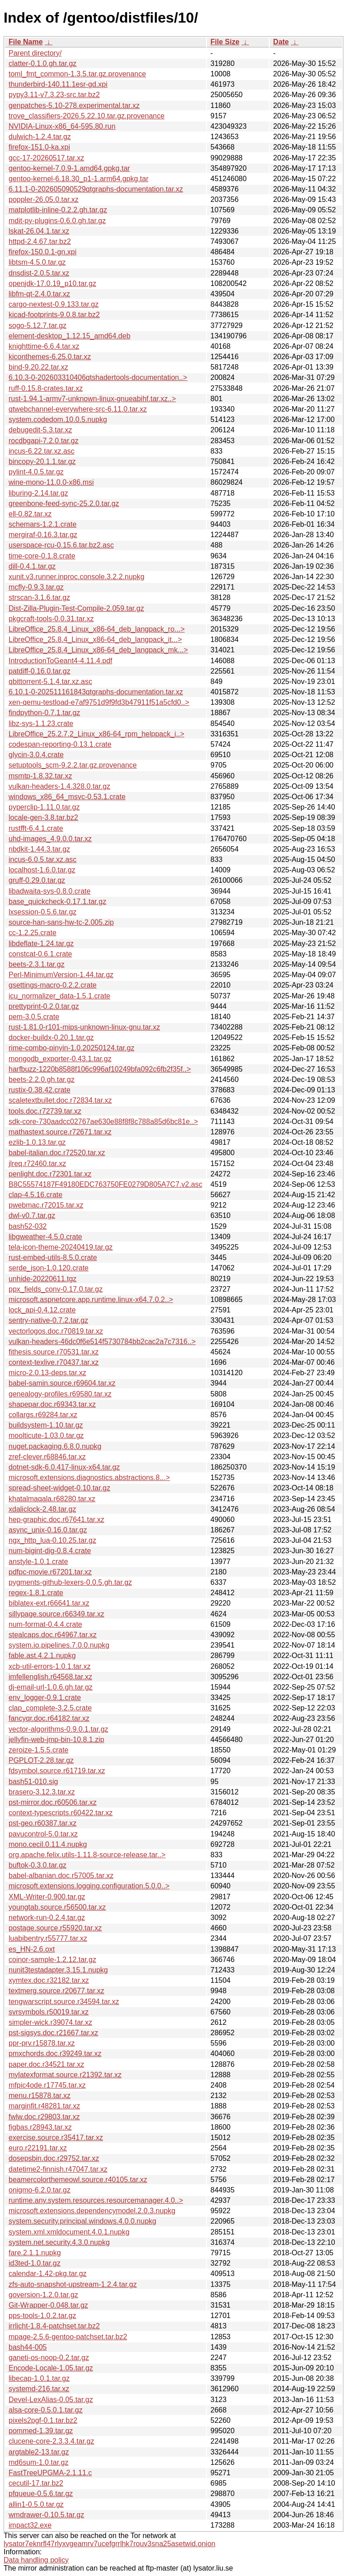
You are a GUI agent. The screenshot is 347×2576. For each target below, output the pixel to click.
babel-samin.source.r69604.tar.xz (62, 1383)
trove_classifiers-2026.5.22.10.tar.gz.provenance (86, 116)
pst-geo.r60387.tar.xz (42, 1823)
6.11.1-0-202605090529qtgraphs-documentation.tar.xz (96, 189)
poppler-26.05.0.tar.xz (44, 199)
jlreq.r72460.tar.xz (37, 1163)
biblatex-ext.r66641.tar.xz (49, 1603)
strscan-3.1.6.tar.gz (39, 597)
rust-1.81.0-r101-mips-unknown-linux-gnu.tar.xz (84, 1027)
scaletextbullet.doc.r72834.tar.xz (60, 1100)
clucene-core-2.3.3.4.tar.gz (51, 2441)
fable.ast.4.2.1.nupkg (42, 1655)
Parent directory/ (35, 53)
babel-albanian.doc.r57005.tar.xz (61, 1875)
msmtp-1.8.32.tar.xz (40, 776)
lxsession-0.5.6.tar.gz (42, 912)
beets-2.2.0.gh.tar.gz (42, 1079)
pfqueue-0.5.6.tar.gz (41, 2493)
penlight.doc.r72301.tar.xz (50, 1174)
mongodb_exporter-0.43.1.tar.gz (60, 1059)
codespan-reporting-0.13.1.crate (60, 744)
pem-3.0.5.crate (34, 1017)
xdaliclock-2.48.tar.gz (42, 1509)
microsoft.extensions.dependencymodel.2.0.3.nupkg (92, 2211)
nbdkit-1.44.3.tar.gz (39, 849)
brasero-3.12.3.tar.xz (42, 1792)
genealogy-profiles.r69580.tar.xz (60, 1394)
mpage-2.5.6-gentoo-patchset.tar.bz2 (68, 2337)
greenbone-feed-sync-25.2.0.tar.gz (64, 503)
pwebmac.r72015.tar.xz (46, 1205)
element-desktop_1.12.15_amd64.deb (70, 336)
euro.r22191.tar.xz (38, 2148)
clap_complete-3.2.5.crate (50, 1708)
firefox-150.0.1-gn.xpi (42, 252)
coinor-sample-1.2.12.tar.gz (52, 1959)
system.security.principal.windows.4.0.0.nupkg (82, 2221)
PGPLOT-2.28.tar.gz (41, 1760)
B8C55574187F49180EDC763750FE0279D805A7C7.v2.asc (105, 1184)
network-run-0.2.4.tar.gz (47, 1917)
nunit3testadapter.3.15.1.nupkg (58, 1970)
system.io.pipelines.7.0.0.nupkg (59, 1645)
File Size (225, 42)
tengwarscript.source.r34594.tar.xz (64, 2001)
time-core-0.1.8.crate (42, 556)
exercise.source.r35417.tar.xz (56, 2137)
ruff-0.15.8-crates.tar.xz (46, 388)
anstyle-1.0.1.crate (38, 1561)
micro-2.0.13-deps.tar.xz (47, 1373)
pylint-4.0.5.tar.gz (36, 472)
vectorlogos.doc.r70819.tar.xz (56, 1331)
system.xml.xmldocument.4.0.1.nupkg (69, 2232)
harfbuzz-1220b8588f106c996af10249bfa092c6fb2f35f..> (100, 1069)
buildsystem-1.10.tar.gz (46, 1425)
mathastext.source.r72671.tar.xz (60, 1132)
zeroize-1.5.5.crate (39, 1750)
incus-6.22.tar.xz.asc (42, 451)
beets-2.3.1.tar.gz (37, 964)
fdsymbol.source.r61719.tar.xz (57, 1771)
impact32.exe (30, 2525)
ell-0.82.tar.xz (30, 514)
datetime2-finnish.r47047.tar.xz (58, 2169)
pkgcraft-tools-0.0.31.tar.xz (51, 619)
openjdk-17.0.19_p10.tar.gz (52, 283)
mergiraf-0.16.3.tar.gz (43, 535)
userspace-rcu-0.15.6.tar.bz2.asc (61, 545)
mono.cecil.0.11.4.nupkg (48, 1844)
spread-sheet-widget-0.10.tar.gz (59, 1488)
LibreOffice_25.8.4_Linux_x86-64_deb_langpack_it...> (95, 639)
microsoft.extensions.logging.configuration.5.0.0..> (89, 1886)
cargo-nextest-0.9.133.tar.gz (53, 304)
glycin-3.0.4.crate (36, 755)
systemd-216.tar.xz (39, 2389)
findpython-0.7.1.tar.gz (44, 713)
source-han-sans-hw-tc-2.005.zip (61, 922)
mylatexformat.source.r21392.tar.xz (65, 2075)
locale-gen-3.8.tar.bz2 (43, 817)
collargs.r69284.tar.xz (43, 1415)
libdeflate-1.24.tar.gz (41, 943)
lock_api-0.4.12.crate (42, 1310)
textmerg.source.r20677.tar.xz (56, 1991)
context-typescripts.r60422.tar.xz (61, 1813)
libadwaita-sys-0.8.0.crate (49, 891)
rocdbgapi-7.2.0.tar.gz (44, 441)
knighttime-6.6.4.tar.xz (44, 346)
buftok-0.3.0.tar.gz (37, 1865)
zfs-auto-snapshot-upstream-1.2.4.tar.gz (73, 2284)
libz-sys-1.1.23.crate (41, 723)
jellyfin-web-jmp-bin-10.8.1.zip (56, 1739)
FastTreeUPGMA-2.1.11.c (50, 2473)
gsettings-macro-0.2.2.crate (53, 985)
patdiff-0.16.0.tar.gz (39, 671)
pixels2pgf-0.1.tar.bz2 (43, 2420)
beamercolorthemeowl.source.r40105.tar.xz (78, 2179)
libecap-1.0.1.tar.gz (39, 2378)
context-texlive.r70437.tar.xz (53, 1362)
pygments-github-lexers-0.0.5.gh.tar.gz (70, 1582)
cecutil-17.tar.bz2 (36, 2483)
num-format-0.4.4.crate (45, 1624)
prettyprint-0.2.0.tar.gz (44, 1006)
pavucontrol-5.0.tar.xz (43, 1834)
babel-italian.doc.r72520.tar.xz (57, 1153)
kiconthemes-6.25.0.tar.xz (50, 357)
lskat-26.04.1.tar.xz (39, 231)
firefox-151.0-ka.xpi (39, 147)
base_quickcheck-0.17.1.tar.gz (57, 901)
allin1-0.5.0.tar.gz (36, 2504)
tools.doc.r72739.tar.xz (45, 1111)
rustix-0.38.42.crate (39, 1090)
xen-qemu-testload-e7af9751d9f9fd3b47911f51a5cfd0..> (99, 702)
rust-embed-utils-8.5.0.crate (53, 1257)
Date (281, 42)
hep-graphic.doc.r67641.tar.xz (56, 1519)
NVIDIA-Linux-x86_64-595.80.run (62, 126)
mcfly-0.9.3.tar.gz (36, 587)
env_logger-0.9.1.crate (45, 1697)
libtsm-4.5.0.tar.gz (37, 262)
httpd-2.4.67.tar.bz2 (40, 241)
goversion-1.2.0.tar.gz (43, 2295)
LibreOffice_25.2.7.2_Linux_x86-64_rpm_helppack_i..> (96, 734)
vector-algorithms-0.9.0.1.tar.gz (58, 1729)
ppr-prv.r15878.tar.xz (42, 2043)
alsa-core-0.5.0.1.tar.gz (46, 2410)
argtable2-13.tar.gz (39, 2452)
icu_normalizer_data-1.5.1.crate (59, 996)
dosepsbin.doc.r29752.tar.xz (54, 2158)
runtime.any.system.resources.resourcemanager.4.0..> (96, 2200)
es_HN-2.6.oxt (32, 1949)
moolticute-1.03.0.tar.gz (46, 1435)
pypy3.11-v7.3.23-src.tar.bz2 (54, 94)
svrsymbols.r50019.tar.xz (49, 2012)
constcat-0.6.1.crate (40, 954)
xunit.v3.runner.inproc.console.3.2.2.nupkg (77, 577)
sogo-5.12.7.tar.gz (37, 325)
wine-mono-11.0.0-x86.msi (51, 482)
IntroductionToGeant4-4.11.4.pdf (61, 661)
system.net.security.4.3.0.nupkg (59, 2242)
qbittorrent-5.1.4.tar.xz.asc (50, 681)
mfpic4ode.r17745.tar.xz (47, 2085)
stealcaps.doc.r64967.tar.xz (53, 1635)
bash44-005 (28, 2347)
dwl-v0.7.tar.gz (32, 1215)
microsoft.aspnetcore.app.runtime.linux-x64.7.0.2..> (91, 1299)
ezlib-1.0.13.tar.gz (37, 1142)
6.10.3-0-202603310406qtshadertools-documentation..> (98, 377)
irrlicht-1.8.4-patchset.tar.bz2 (54, 2326)
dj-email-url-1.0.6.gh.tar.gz (51, 1687)
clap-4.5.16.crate (35, 1195)
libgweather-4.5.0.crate (45, 1237)
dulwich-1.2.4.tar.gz (40, 137)
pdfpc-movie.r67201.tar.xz (50, 1572)
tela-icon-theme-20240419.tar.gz (61, 1247)
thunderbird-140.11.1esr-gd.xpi (58, 84)
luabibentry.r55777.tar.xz (48, 1938)
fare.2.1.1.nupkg (35, 2253)
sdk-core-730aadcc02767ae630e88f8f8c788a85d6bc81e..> (103, 1121)
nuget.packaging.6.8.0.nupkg (55, 1446)
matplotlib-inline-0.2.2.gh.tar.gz (58, 210)
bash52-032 (28, 1226)
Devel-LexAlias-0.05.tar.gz (51, 2399)
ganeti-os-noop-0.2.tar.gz (49, 2357)
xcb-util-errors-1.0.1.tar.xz (49, 1666)
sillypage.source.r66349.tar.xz (56, 1614)
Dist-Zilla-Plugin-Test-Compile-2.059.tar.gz (76, 608)
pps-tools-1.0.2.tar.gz (42, 2315)
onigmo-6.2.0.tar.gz (39, 2190)
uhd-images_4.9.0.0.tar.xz (50, 839)
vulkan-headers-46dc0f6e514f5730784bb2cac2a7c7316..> (102, 1341)
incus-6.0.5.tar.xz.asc (42, 859)
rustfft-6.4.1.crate (36, 828)
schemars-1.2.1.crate (42, 524)
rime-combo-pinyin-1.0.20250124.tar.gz (71, 1048)
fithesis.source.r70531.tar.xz (53, 1352)
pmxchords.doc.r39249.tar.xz (55, 2053)
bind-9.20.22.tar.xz (38, 367)
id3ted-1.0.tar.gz (35, 2263)
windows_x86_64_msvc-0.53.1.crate (67, 797)
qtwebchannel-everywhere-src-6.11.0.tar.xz (78, 409)
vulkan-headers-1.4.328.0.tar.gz (59, 786)
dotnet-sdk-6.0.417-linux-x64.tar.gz (64, 1467)
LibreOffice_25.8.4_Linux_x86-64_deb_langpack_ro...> (97, 629)
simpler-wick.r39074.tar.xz (50, 2022)
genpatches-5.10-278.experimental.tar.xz (74, 105)
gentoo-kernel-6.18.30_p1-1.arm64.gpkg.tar (79, 179)
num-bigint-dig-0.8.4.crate (50, 1551)
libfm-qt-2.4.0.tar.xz (39, 294)
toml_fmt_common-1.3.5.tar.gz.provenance (77, 74)
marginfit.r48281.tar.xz (44, 2106)
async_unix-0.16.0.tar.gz (48, 1530)
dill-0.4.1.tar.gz (32, 566)
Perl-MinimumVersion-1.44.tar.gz (61, 975)
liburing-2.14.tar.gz (38, 493)
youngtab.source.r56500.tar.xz (57, 1907)
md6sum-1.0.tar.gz (39, 2462)
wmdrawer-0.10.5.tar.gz (46, 2515)
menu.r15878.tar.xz (39, 2095)
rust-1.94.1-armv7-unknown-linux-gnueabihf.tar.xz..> (92, 399)
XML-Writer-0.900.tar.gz (47, 1897)
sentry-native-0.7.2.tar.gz (48, 1320)
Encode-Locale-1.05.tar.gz (51, 2368)
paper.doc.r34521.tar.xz (46, 2064)
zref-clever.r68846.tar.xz (47, 1457)
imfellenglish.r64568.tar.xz (50, 1677)
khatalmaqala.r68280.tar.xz (52, 1499)
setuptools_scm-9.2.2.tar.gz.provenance (73, 765)
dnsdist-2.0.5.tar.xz (39, 273)
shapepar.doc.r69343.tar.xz (52, 1404)
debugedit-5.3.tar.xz (40, 430)
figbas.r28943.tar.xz (40, 2127)
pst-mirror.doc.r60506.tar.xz (53, 1802)
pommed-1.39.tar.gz (41, 2431)
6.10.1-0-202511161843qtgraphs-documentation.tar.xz (96, 692)
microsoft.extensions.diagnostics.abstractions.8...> (89, 1477)
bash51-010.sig (33, 1781)
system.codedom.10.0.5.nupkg (58, 419)
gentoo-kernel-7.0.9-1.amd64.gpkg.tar (69, 168)
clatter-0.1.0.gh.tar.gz (42, 63)
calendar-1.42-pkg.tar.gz (48, 2273)
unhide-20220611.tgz (42, 1279)
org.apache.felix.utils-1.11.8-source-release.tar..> (87, 1855)
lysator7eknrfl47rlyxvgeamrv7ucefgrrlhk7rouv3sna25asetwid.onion (110, 2544)
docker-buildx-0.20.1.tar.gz (51, 1037)
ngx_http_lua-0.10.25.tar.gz (52, 1540)
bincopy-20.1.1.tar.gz (42, 461)
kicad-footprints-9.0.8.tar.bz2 (54, 314)
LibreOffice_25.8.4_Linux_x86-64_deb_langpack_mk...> (98, 650)
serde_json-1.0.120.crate (49, 1268)
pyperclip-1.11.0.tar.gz (44, 807)
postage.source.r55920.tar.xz (55, 1928)
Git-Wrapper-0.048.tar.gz (48, 2305)
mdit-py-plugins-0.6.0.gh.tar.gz (57, 221)
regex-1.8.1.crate (36, 1593)
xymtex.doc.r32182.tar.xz (49, 1980)
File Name (26, 42)
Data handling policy (36, 2560)
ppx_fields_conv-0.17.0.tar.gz (56, 1289)
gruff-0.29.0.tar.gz (37, 880)
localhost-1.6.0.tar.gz (42, 870)
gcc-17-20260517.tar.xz (46, 158)
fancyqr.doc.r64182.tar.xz (49, 1718)
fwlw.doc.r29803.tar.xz (44, 2117)
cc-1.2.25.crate (32, 933)
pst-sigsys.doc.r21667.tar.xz (53, 2033)
